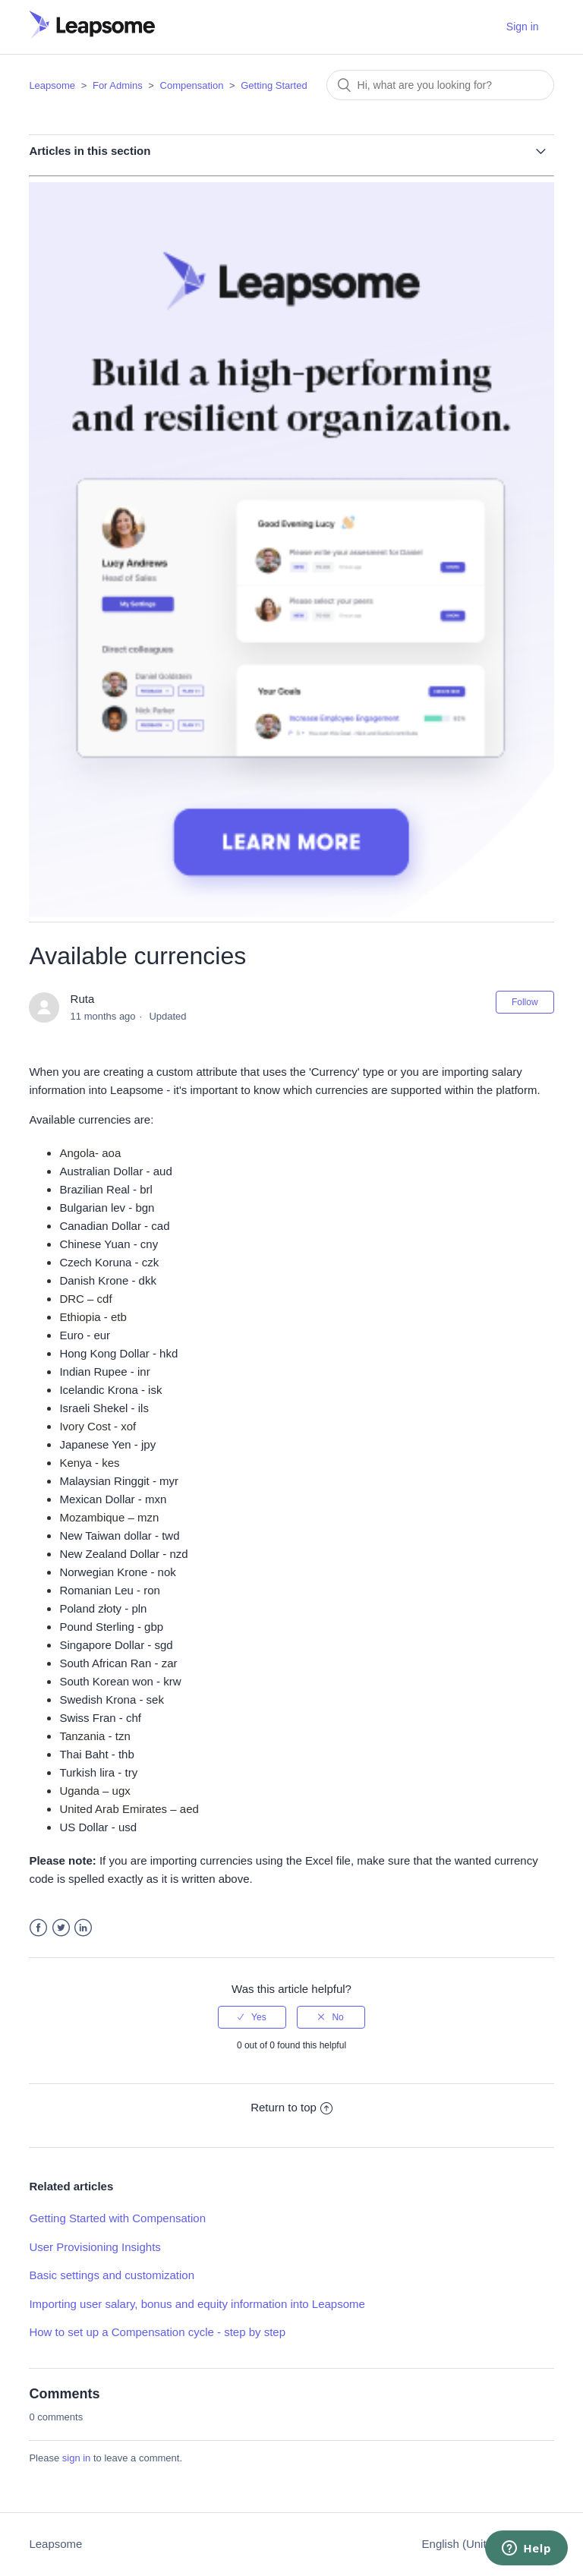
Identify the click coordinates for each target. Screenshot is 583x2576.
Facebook (38, 1928)
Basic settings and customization (111, 2275)
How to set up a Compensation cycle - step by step (157, 2331)
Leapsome (52, 85)
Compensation (192, 85)
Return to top (291, 2107)
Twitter (61, 1928)
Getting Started (274, 85)
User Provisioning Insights (94, 2246)
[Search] (440, 85)
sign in (76, 2458)
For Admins (118, 85)
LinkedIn (83, 1928)
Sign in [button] (522, 26)
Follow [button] (525, 1002)
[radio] (252, 2017)
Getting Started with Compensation (117, 2218)
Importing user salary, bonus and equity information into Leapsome (196, 2303)
